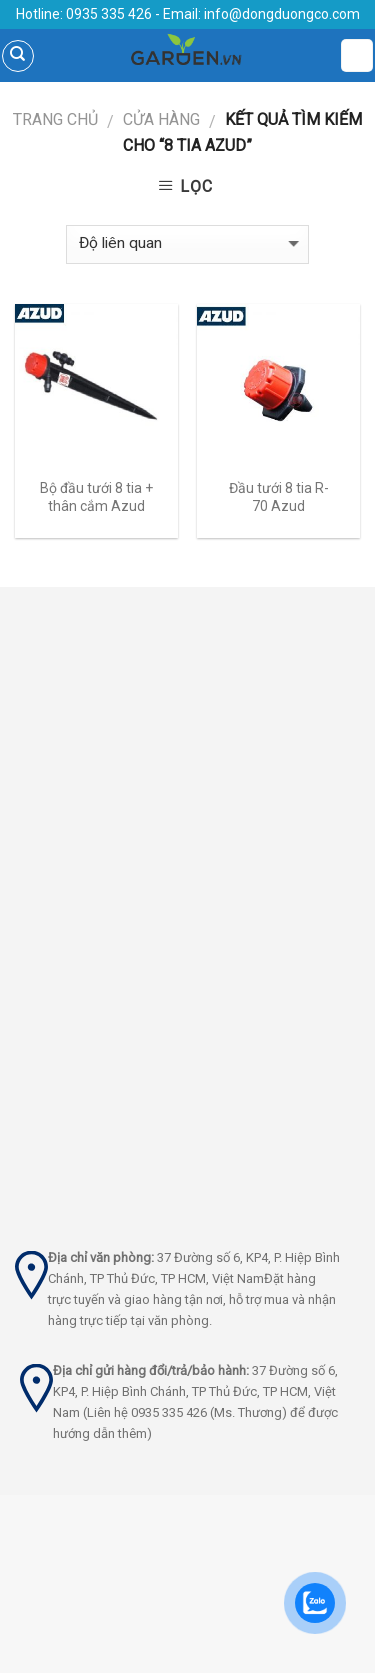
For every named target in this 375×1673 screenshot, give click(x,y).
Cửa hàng (161, 119)
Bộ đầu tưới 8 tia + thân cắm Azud (96, 497)
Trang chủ (55, 119)
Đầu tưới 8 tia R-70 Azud (279, 497)
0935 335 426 (107, 14)
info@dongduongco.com (282, 14)
